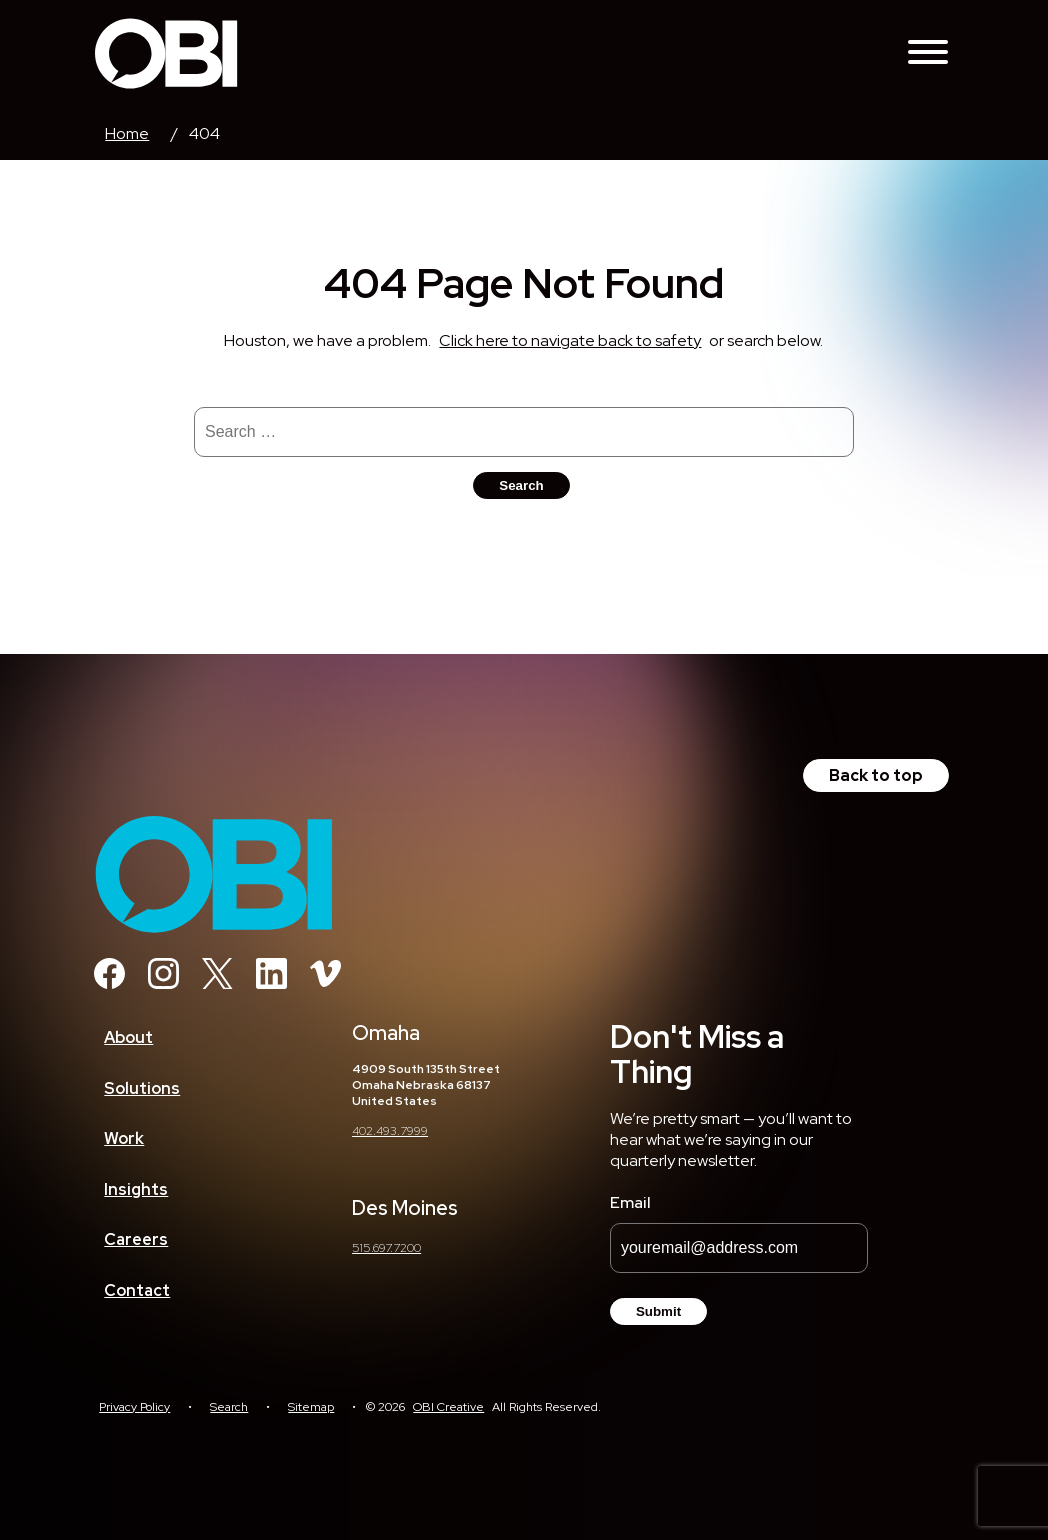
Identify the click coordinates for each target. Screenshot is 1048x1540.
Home (127, 133)
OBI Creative (448, 1407)
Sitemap (311, 1407)
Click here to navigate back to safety (570, 340)
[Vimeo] (325, 983)
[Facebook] (109, 983)
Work (124, 1138)
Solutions (142, 1088)
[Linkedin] (271, 983)
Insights (136, 1189)
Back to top (876, 775)
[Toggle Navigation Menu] (928, 53)
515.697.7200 (386, 1248)
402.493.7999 (390, 1131)
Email (630, 1202)
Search (229, 1407)
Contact (137, 1290)
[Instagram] (163, 983)
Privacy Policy (134, 1407)
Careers (136, 1239)
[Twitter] (217, 983)
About (128, 1037)
